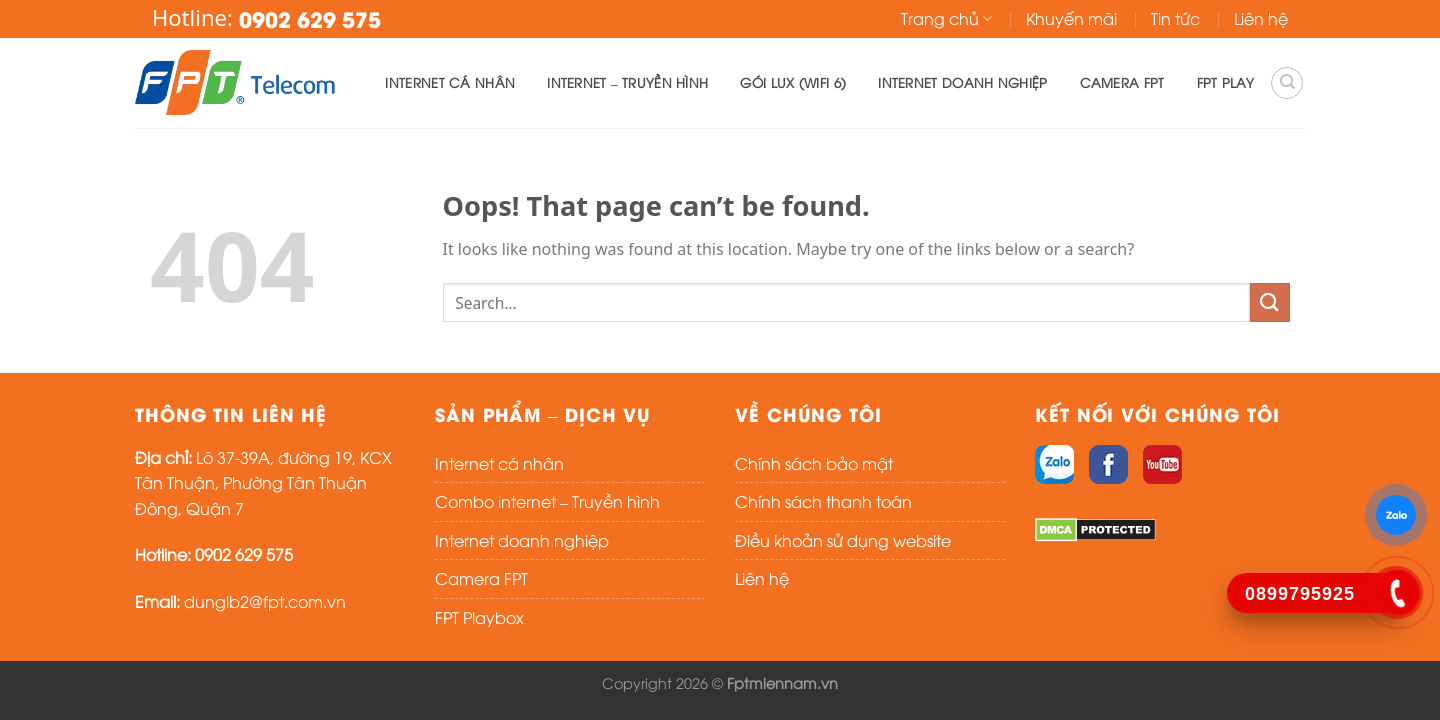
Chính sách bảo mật (814, 463)
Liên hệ (1261, 18)
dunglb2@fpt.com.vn (265, 601)
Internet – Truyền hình (627, 82)
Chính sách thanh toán (823, 501)
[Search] (1287, 83)
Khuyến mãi (1071, 18)
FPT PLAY (1225, 82)
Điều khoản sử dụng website (843, 540)
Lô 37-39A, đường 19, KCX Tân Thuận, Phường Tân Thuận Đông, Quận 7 (263, 482)
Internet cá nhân (450, 82)
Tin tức (1175, 18)
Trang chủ (946, 18)
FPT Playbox (479, 617)
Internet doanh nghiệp (962, 82)
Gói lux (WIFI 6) (793, 82)
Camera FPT (1122, 82)
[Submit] (1270, 302)
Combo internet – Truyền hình (547, 501)
